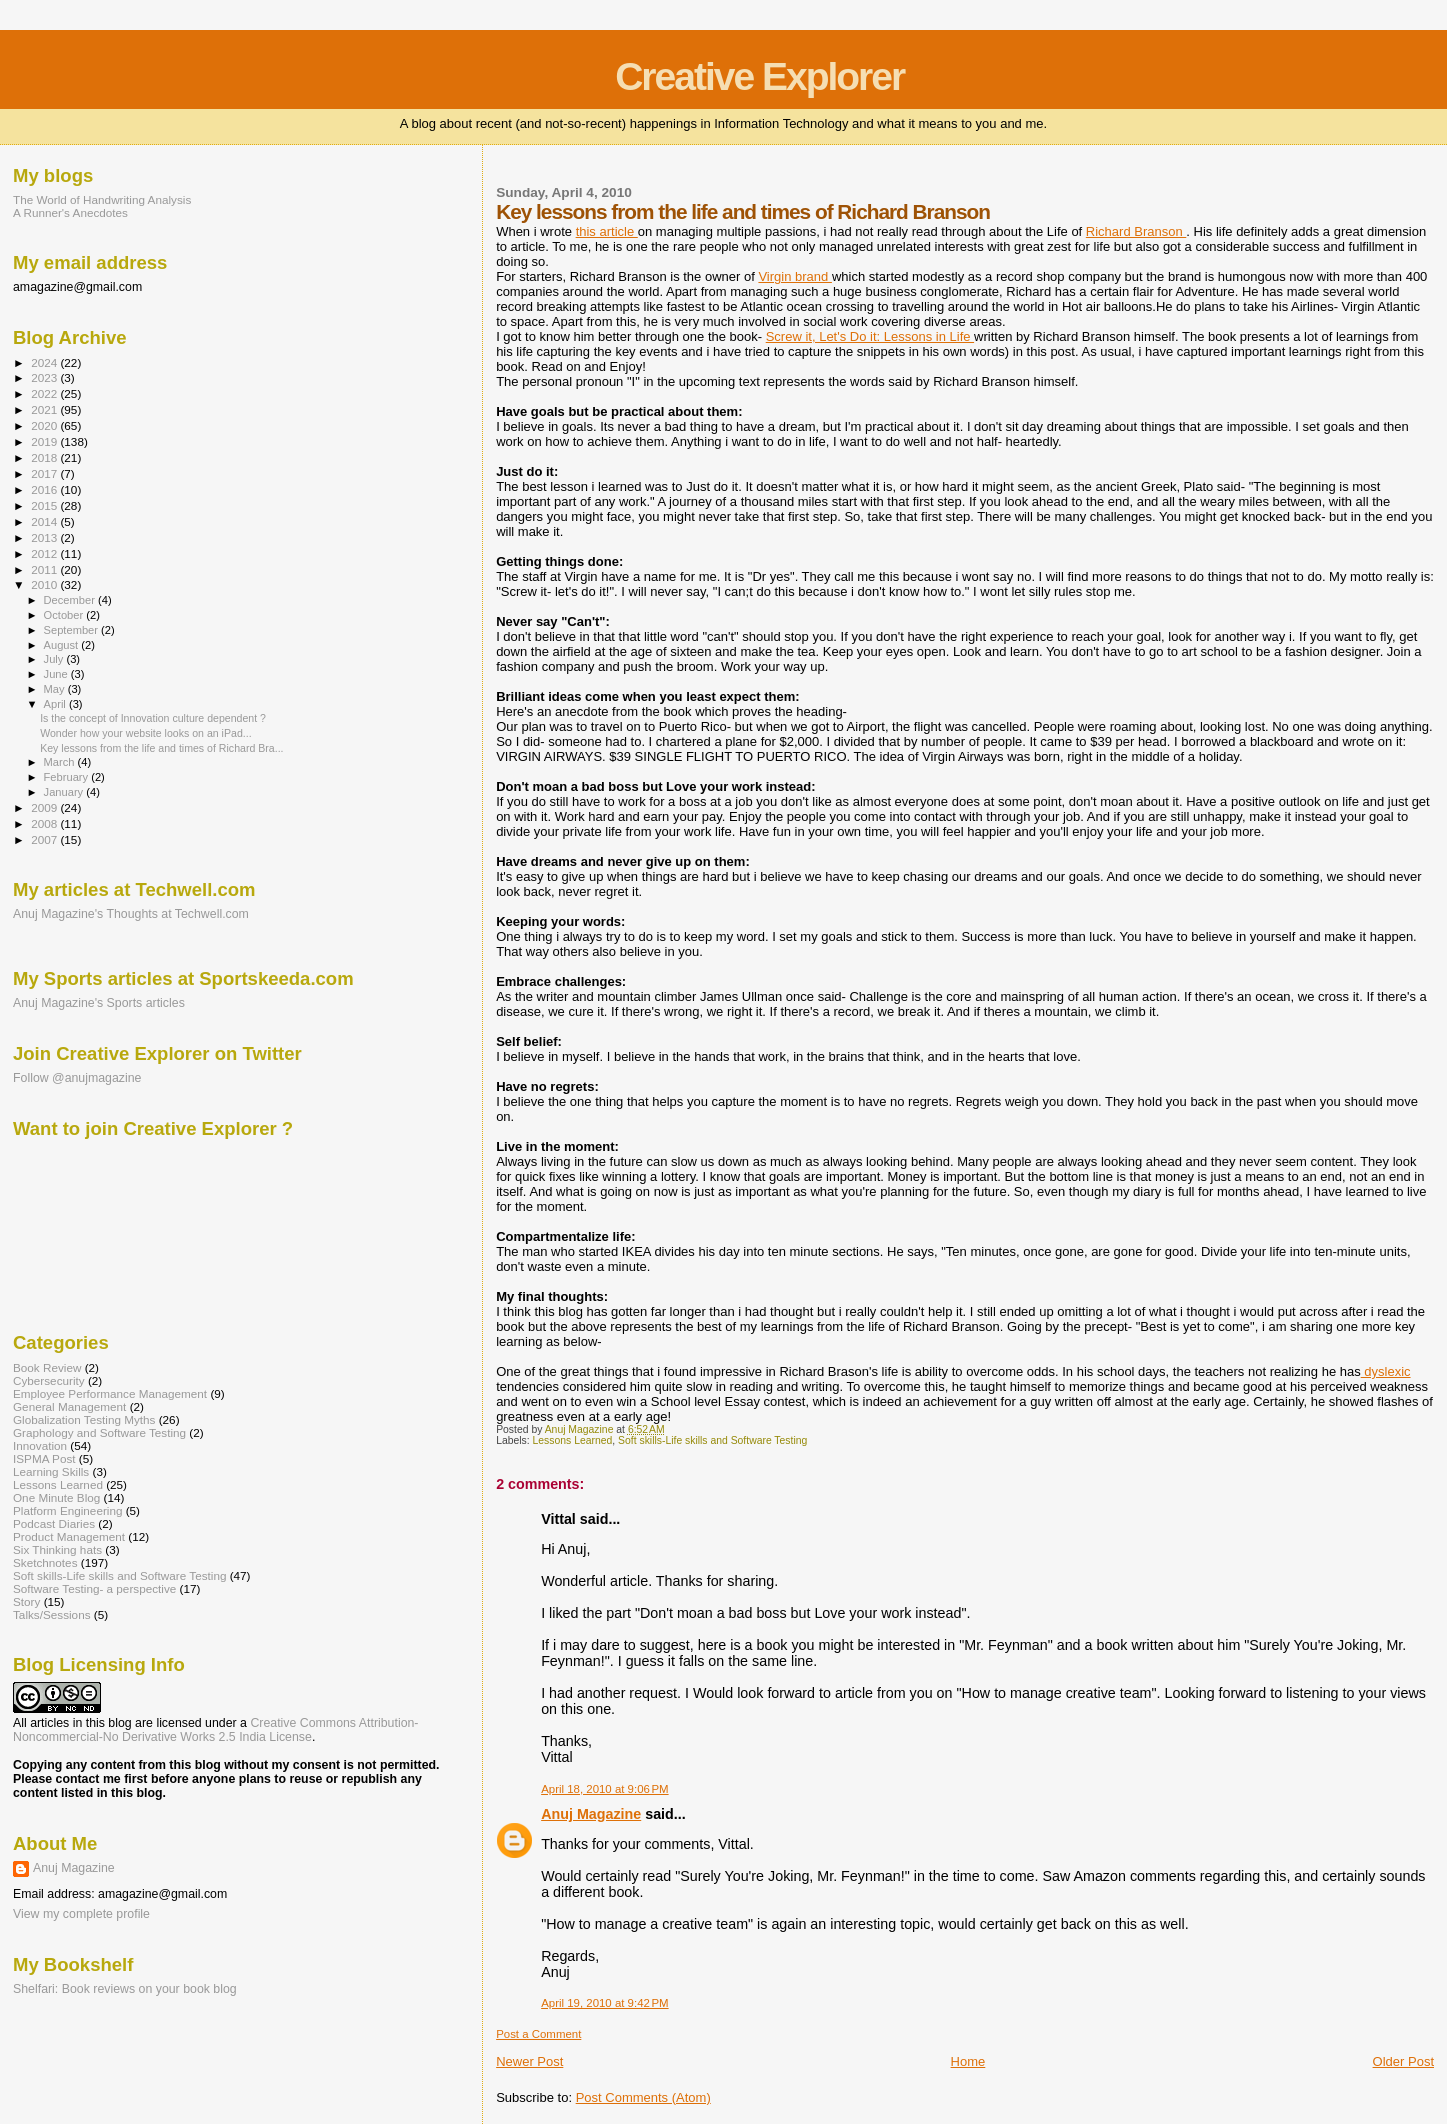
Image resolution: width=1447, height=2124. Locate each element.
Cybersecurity (49, 1380)
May (56, 689)
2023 (45, 377)
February (68, 777)
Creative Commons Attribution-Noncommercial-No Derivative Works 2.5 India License (215, 1730)
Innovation (40, 1445)
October (65, 615)
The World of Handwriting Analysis (102, 199)
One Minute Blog (56, 1497)
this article (607, 231)
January (65, 792)
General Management (69, 1406)
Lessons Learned (573, 1440)
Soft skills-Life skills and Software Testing (712, 1440)
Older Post (1403, 2061)
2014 (45, 521)
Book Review (47, 1367)
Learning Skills (51, 1471)
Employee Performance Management (110, 1393)
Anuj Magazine (591, 1814)
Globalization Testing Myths (84, 1419)
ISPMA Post (44, 1458)
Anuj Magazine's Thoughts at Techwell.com (131, 914)
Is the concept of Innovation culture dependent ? (153, 718)
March (61, 762)
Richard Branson (1136, 231)
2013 (45, 537)
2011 (45, 569)
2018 (45, 457)
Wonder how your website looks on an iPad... (146, 733)
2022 (45, 393)
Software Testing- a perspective (94, 1588)
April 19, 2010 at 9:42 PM (604, 2003)
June (57, 674)
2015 (45, 505)
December (71, 600)
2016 (45, 489)
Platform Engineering (67, 1510)
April (56, 704)
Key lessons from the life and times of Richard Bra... (161, 748)
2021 (45, 409)
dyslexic (1386, 1371)
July (55, 659)
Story (26, 1601)
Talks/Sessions (52, 1614)
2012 (45, 553)
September (73, 630)
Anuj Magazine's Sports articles (99, 1003)
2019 (45, 441)
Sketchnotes (45, 1562)
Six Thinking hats (57, 1549)
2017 (45, 473)
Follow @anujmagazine (77, 1078)
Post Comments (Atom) (643, 2097)
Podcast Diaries (54, 1523)
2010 (45, 584)
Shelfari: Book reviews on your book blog (125, 1989)
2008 (45, 823)
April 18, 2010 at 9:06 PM (604, 1789)
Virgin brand (794, 276)
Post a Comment (538, 2034)
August (63, 645)
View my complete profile (81, 1914)
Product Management (69, 1536)
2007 (45, 839)
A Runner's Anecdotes (70, 212)
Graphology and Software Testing (99, 1432)
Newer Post (529, 2061)
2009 (45, 807)
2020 (45, 425)
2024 (45, 362)
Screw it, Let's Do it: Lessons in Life (870, 336)
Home (968, 2061)
